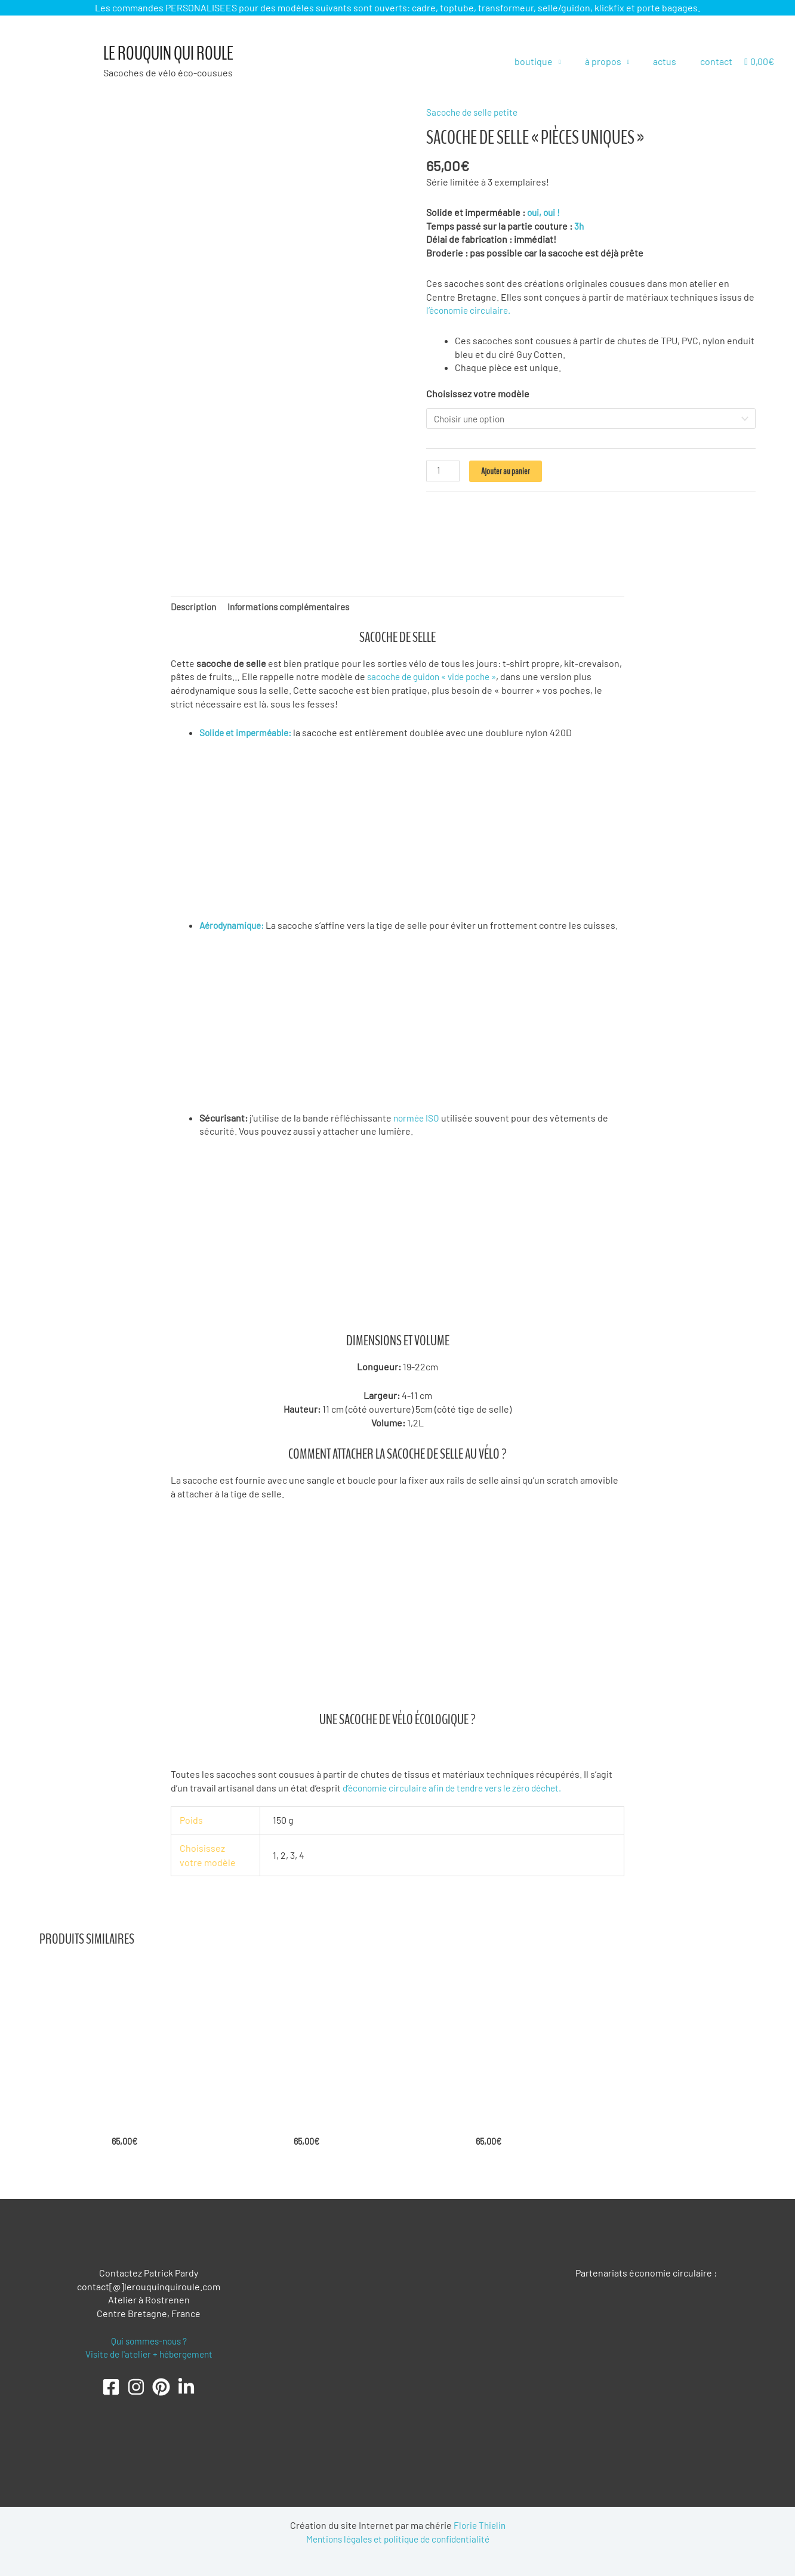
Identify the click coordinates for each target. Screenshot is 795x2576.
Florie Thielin (479, 2522)
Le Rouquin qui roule (168, 53)
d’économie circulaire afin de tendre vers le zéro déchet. (460, 1784)
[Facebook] (111, 2384)
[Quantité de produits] (443, 471)
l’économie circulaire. (470, 310)
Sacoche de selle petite (475, 112)
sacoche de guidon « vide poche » (437, 673)
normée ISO (418, 1114)
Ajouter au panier (506, 471)
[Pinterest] (161, 2384)
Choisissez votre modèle (477, 393)
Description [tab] (195, 603)
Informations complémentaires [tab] (295, 603)
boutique (550, 61)
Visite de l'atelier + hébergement (149, 2351)
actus (671, 61)
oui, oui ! (544, 212)
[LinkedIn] (186, 2384)
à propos (615, 61)
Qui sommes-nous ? (148, 2337)
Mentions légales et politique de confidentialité (398, 2535)
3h (579, 225)
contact (718, 61)
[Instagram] (136, 2384)
